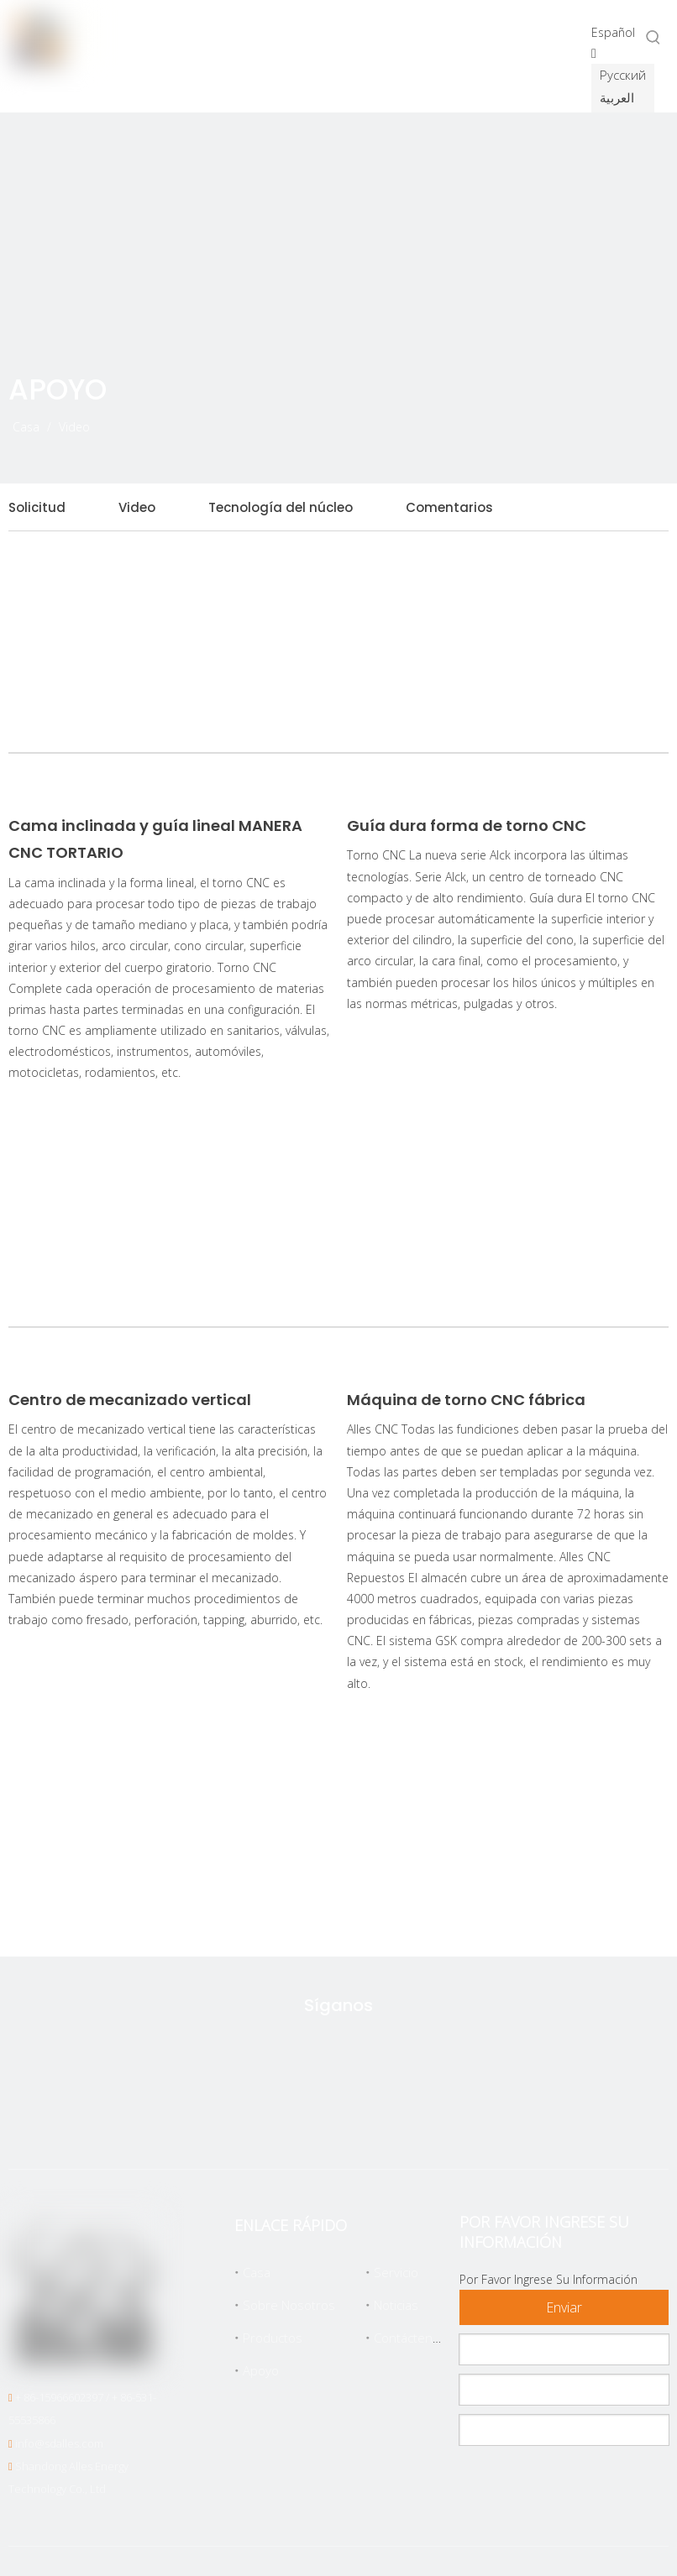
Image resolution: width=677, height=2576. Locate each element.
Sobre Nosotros (289, 2304)
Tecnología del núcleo (280, 507)
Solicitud (37, 507)
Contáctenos (410, 2337)
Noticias (396, 2304)
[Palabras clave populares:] (653, 37)
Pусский (623, 74)
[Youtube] (415, 2118)
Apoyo (261, 2370)
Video (136, 507)
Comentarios (449, 507)
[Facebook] (310, 2118)
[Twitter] (257, 2118)
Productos (272, 2337)
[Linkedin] (362, 2118)
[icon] (620, 415)
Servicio (396, 2272)
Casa (256, 2272)
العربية (617, 97)
